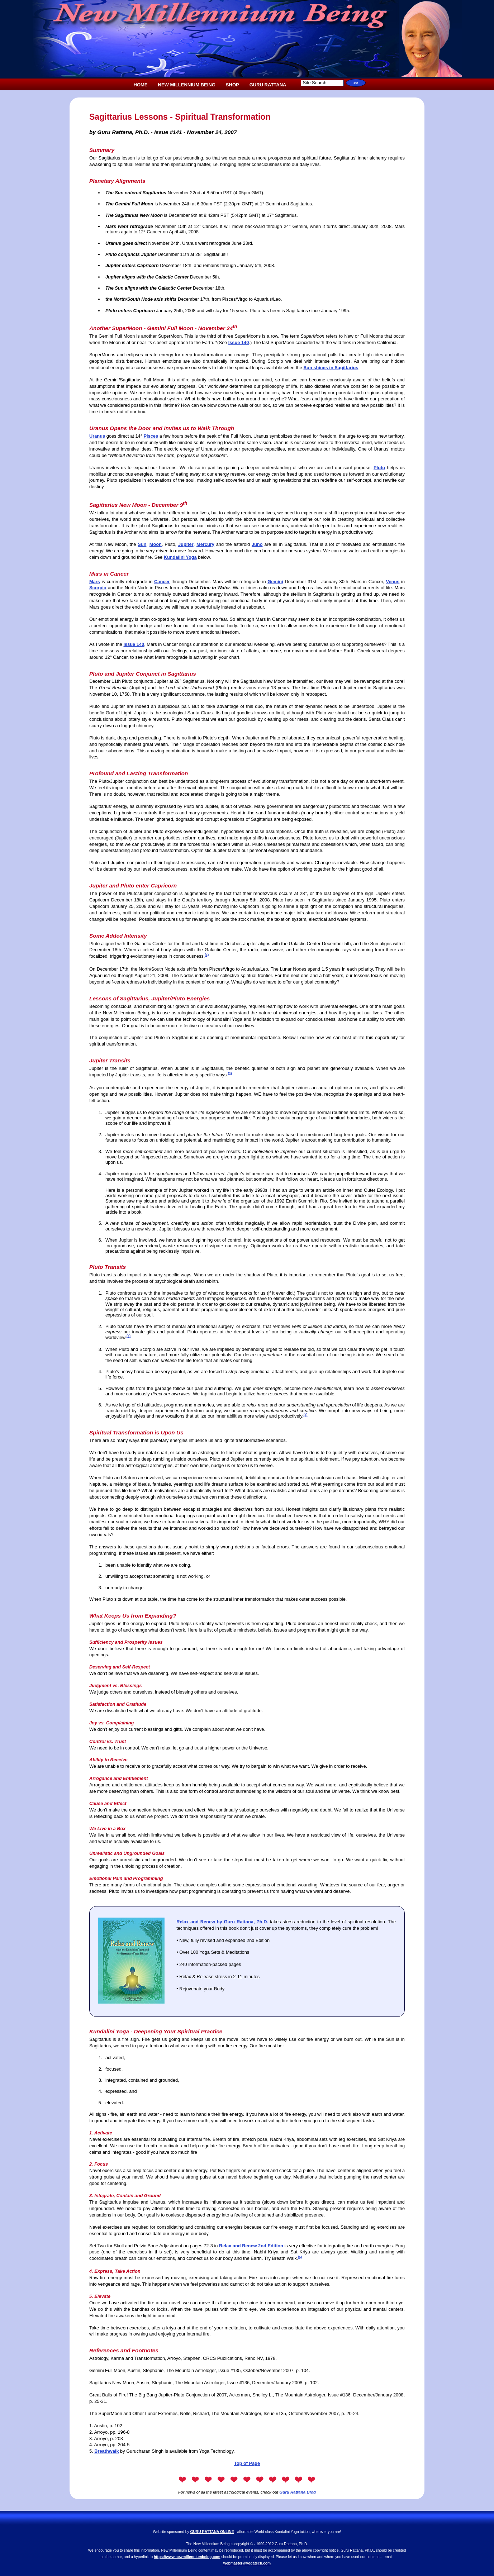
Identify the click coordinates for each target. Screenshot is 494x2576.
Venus (393, 581)
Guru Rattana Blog (297, 2492)
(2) (230, 1073)
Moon (155, 544)
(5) (300, 2257)
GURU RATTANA (268, 84)
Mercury (205, 544)
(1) (207, 955)
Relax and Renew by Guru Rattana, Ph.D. (222, 1921)
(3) (128, 1336)
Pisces (151, 436)
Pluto (379, 467)
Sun (142, 544)
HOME (141, 84)
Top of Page (247, 2463)
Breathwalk (106, 2451)
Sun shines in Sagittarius (331, 367)
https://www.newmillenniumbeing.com (187, 2557)
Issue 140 (238, 342)
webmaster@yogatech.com (247, 2563)
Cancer (162, 581)
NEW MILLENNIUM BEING (186, 84)
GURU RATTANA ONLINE (212, 2532)
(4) (305, 1414)
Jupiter (186, 544)
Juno (257, 544)
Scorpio (97, 587)
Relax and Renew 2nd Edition (251, 2245)
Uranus (97, 436)
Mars (94, 581)
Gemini (275, 581)
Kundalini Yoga (180, 557)
